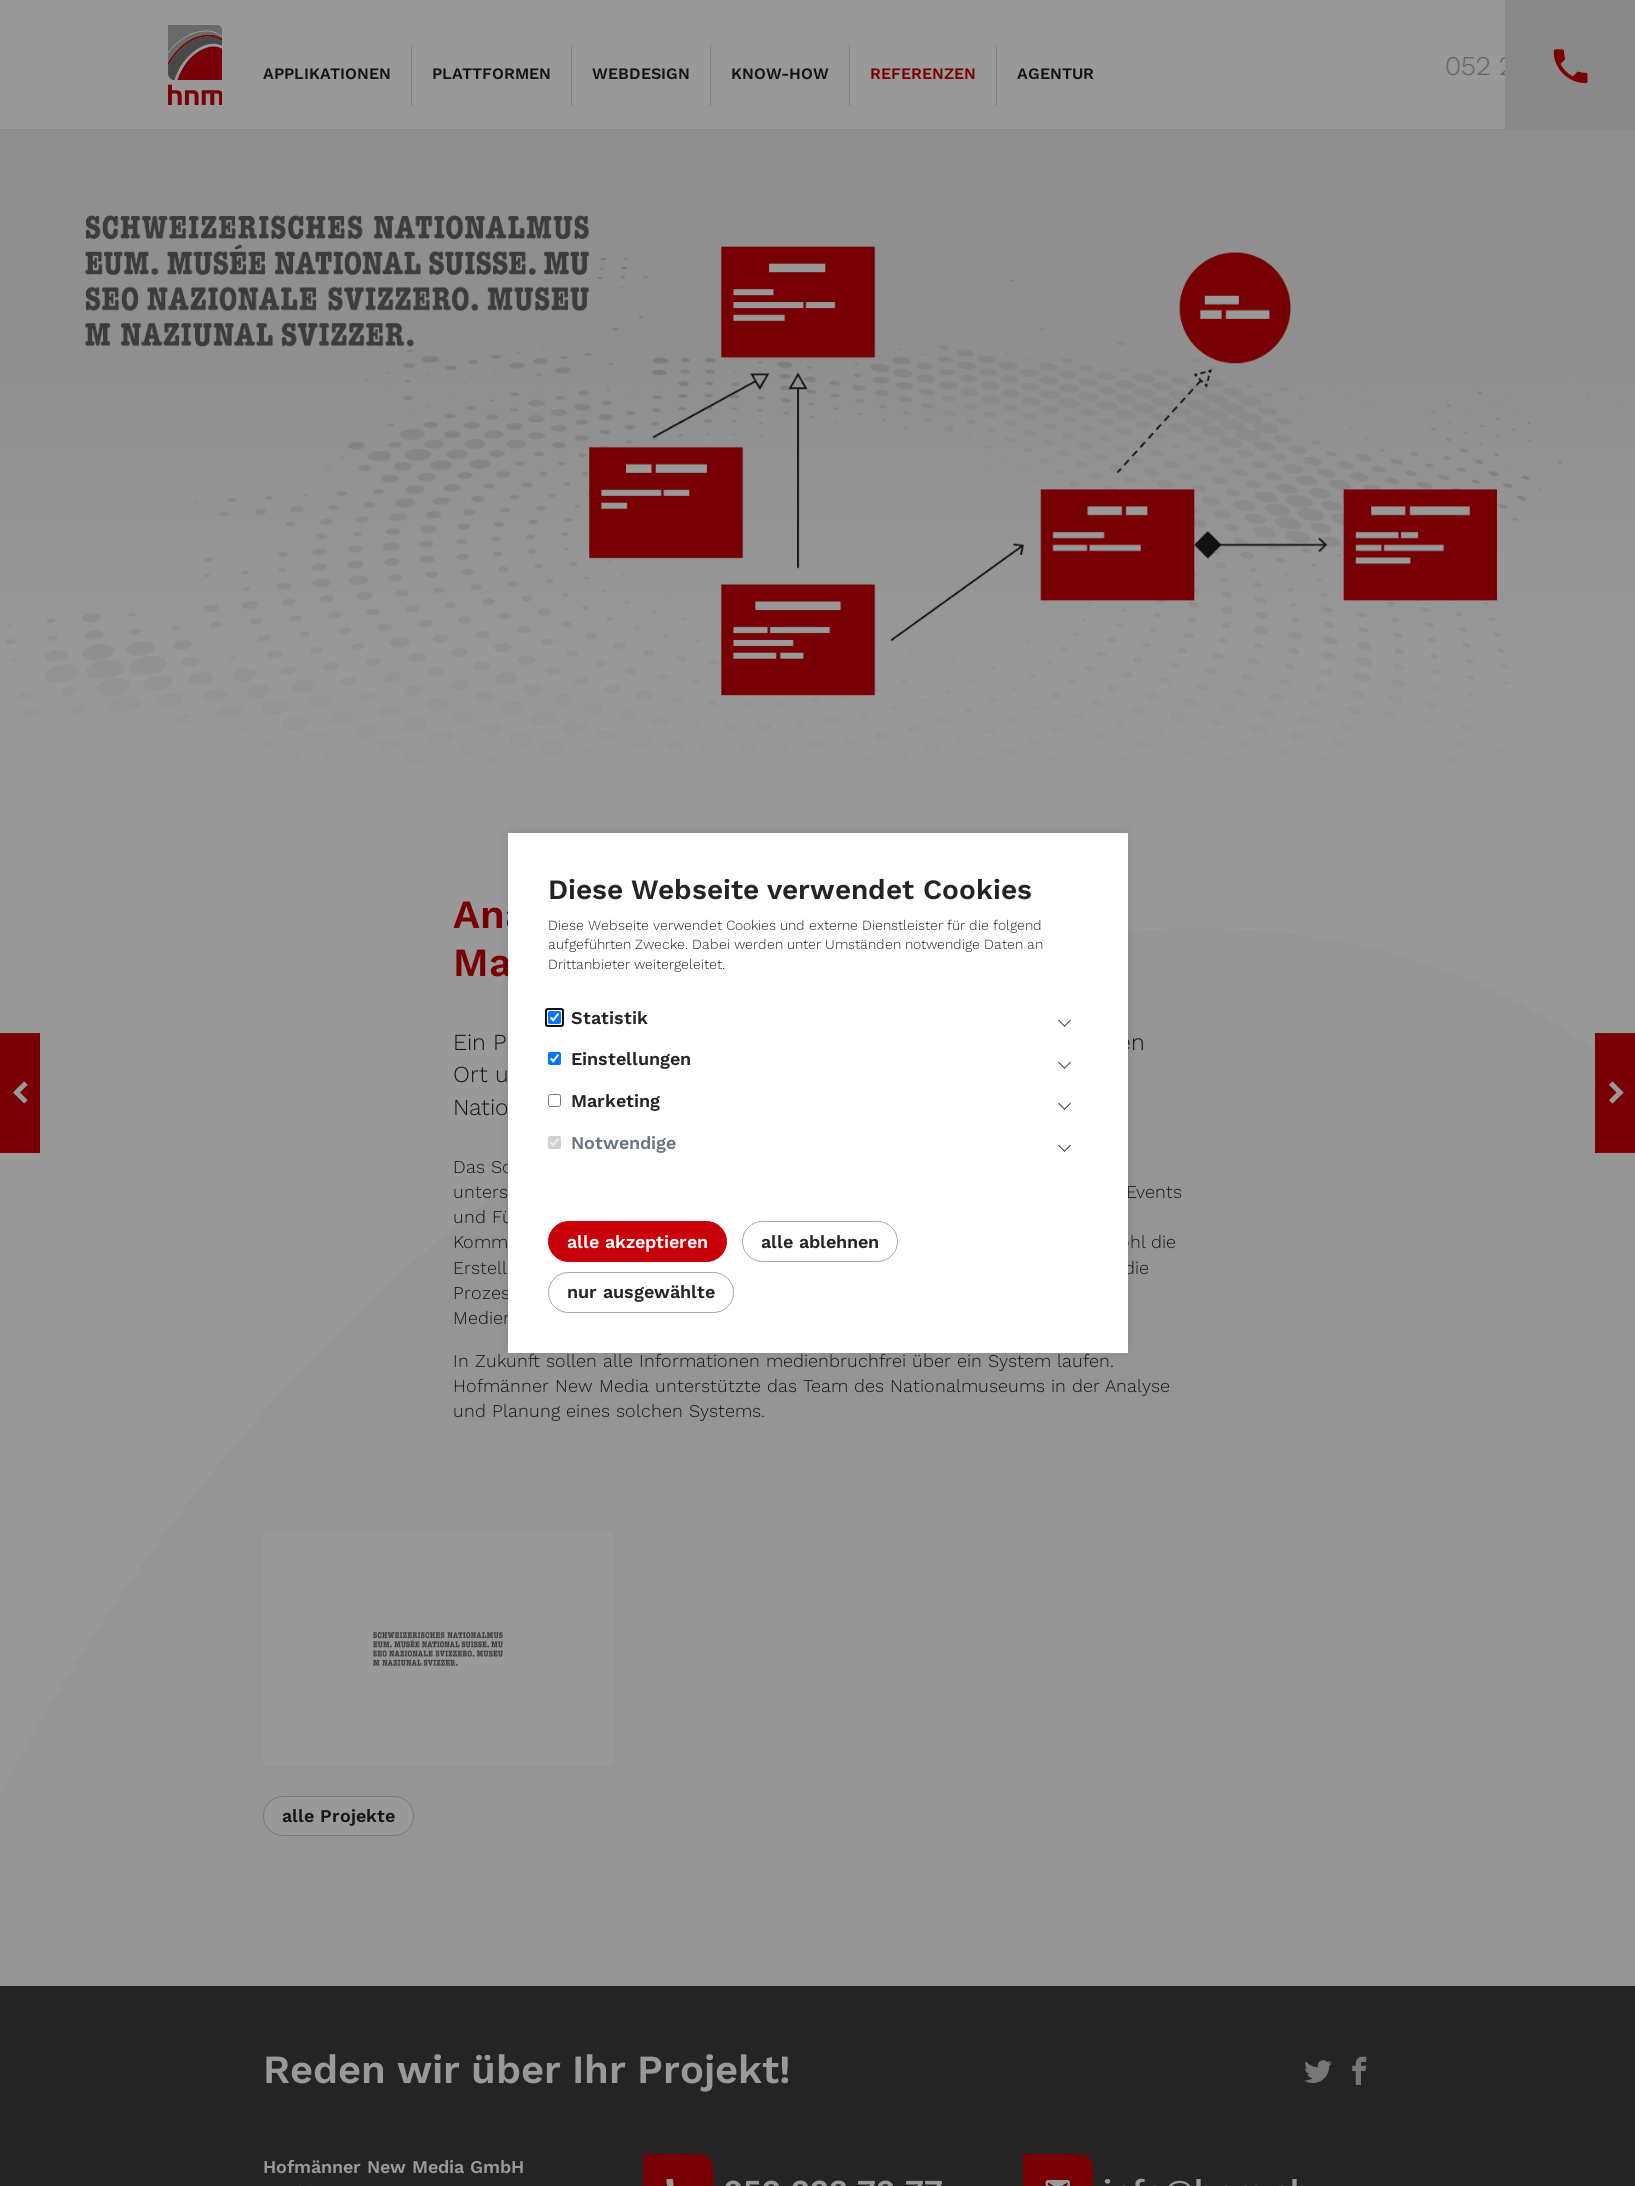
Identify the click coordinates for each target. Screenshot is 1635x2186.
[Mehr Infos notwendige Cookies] (1064, 1146)
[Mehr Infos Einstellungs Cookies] (1064, 1062)
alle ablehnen (820, 1241)
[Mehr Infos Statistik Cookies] (1064, 1021)
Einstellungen (619, 1058)
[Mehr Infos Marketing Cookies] (1064, 1104)
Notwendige (612, 1142)
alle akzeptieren (637, 1241)
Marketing (604, 1100)
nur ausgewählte (641, 1291)
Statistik (598, 1017)
